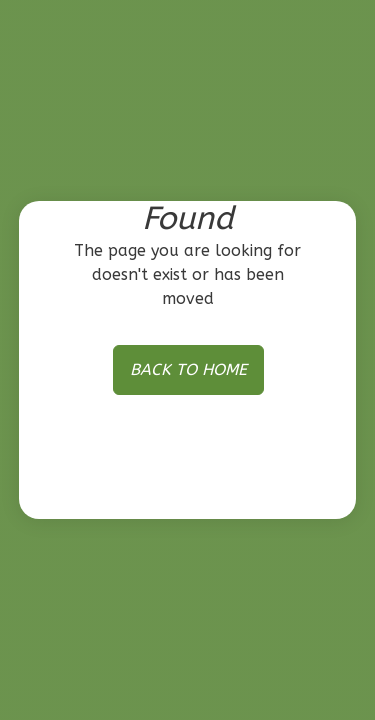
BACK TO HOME (188, 369)
